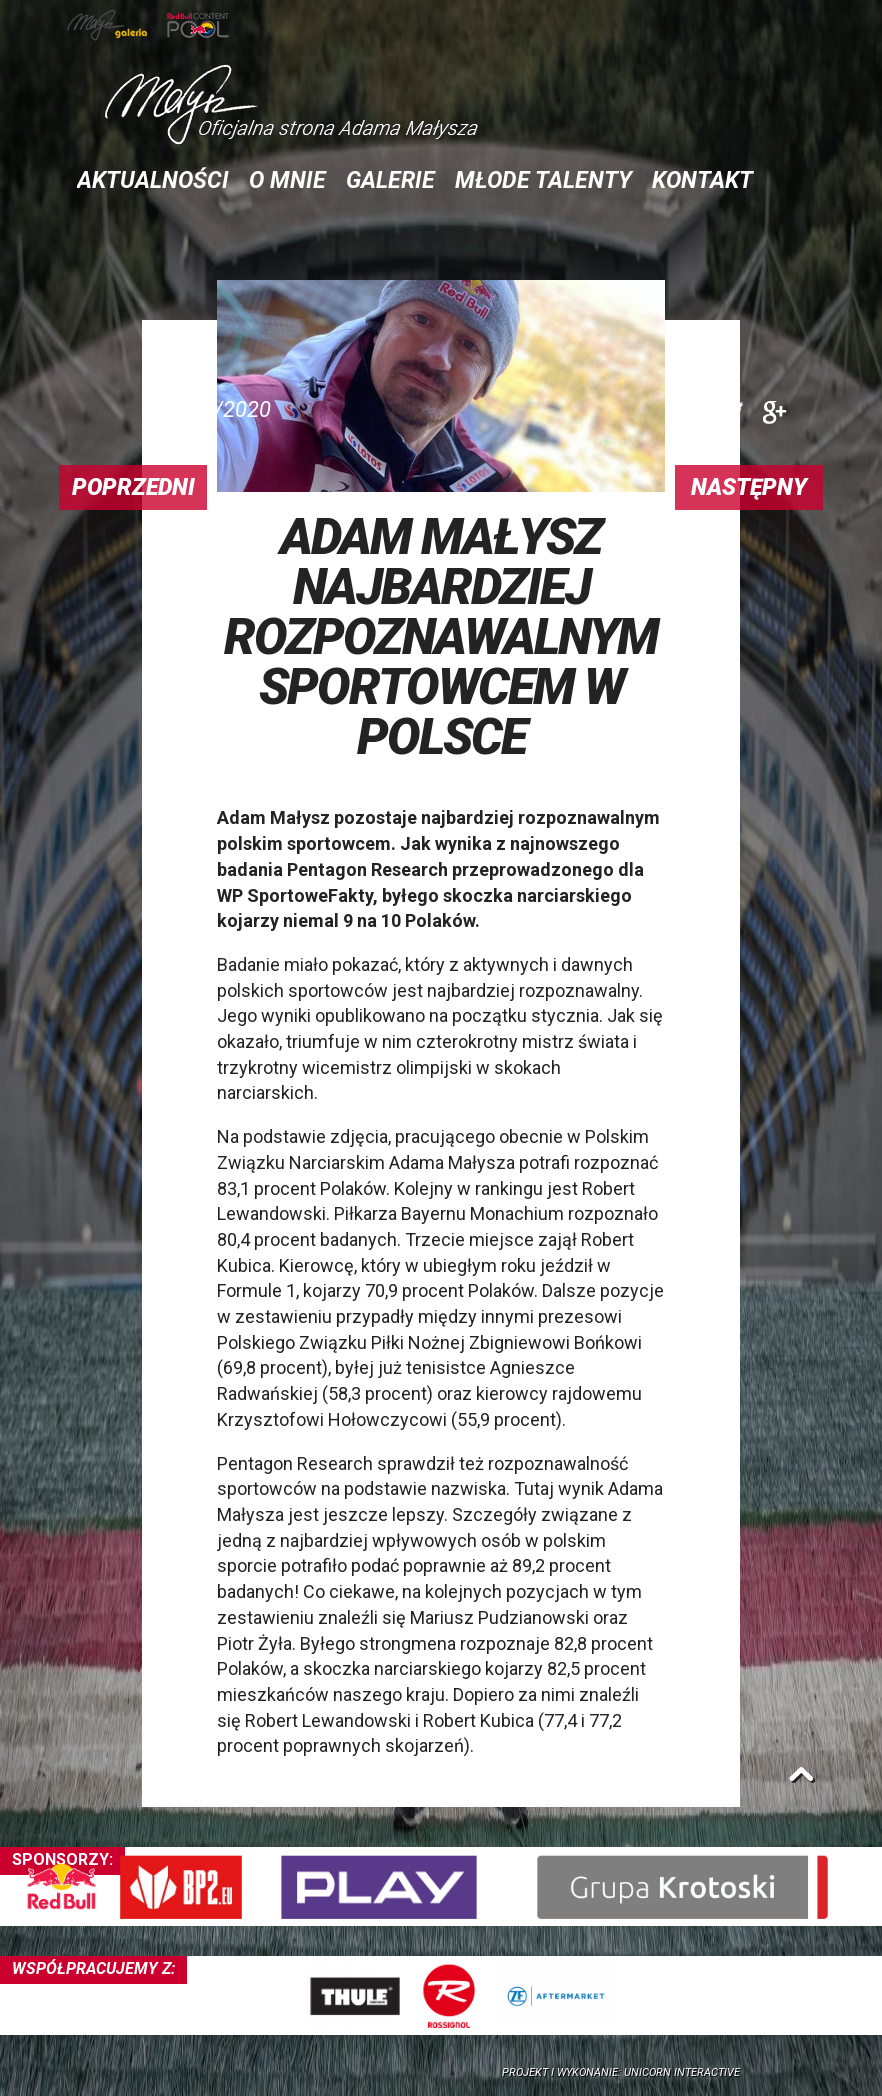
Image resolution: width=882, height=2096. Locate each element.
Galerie (390, 180)
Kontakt (702, 180)
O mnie (287, 180)
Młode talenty (543, 180)
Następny (749, 487)
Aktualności (153, 180)
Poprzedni (133, 487)
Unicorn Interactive (682, 2072)
